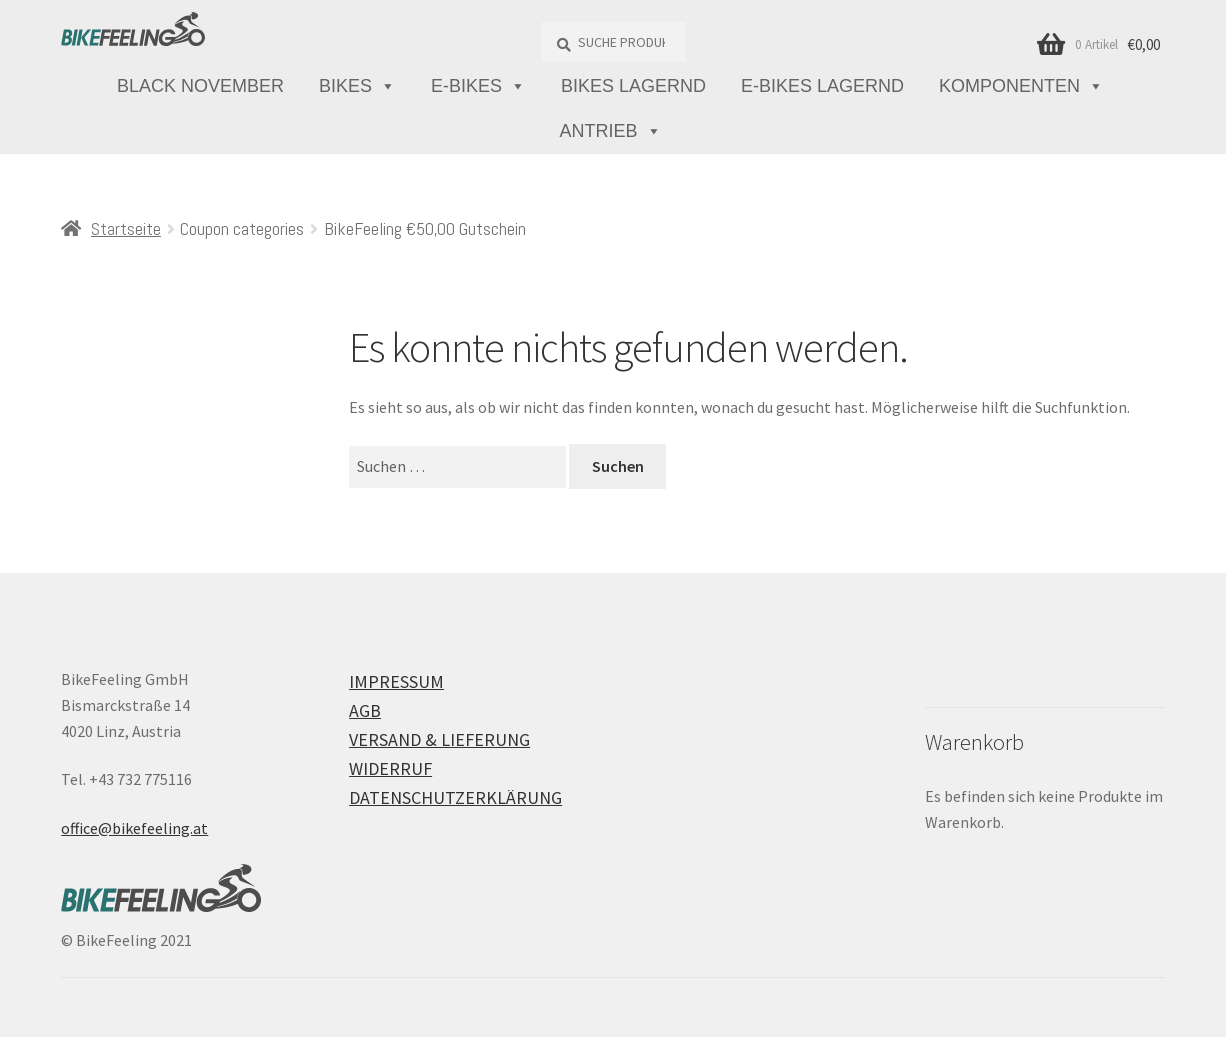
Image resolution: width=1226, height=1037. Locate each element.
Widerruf (390, 768)
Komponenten (1021, 86)
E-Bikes (478, 86)
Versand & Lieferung (439, 739)
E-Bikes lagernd (822, 86)
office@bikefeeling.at (134, 828)
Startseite (126, 228)
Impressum (396, 681)
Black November (200, 86)
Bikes (357, 86)
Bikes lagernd (633, 86)
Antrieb (610, 131)
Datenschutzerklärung (455, 797)
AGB (365, 710)
